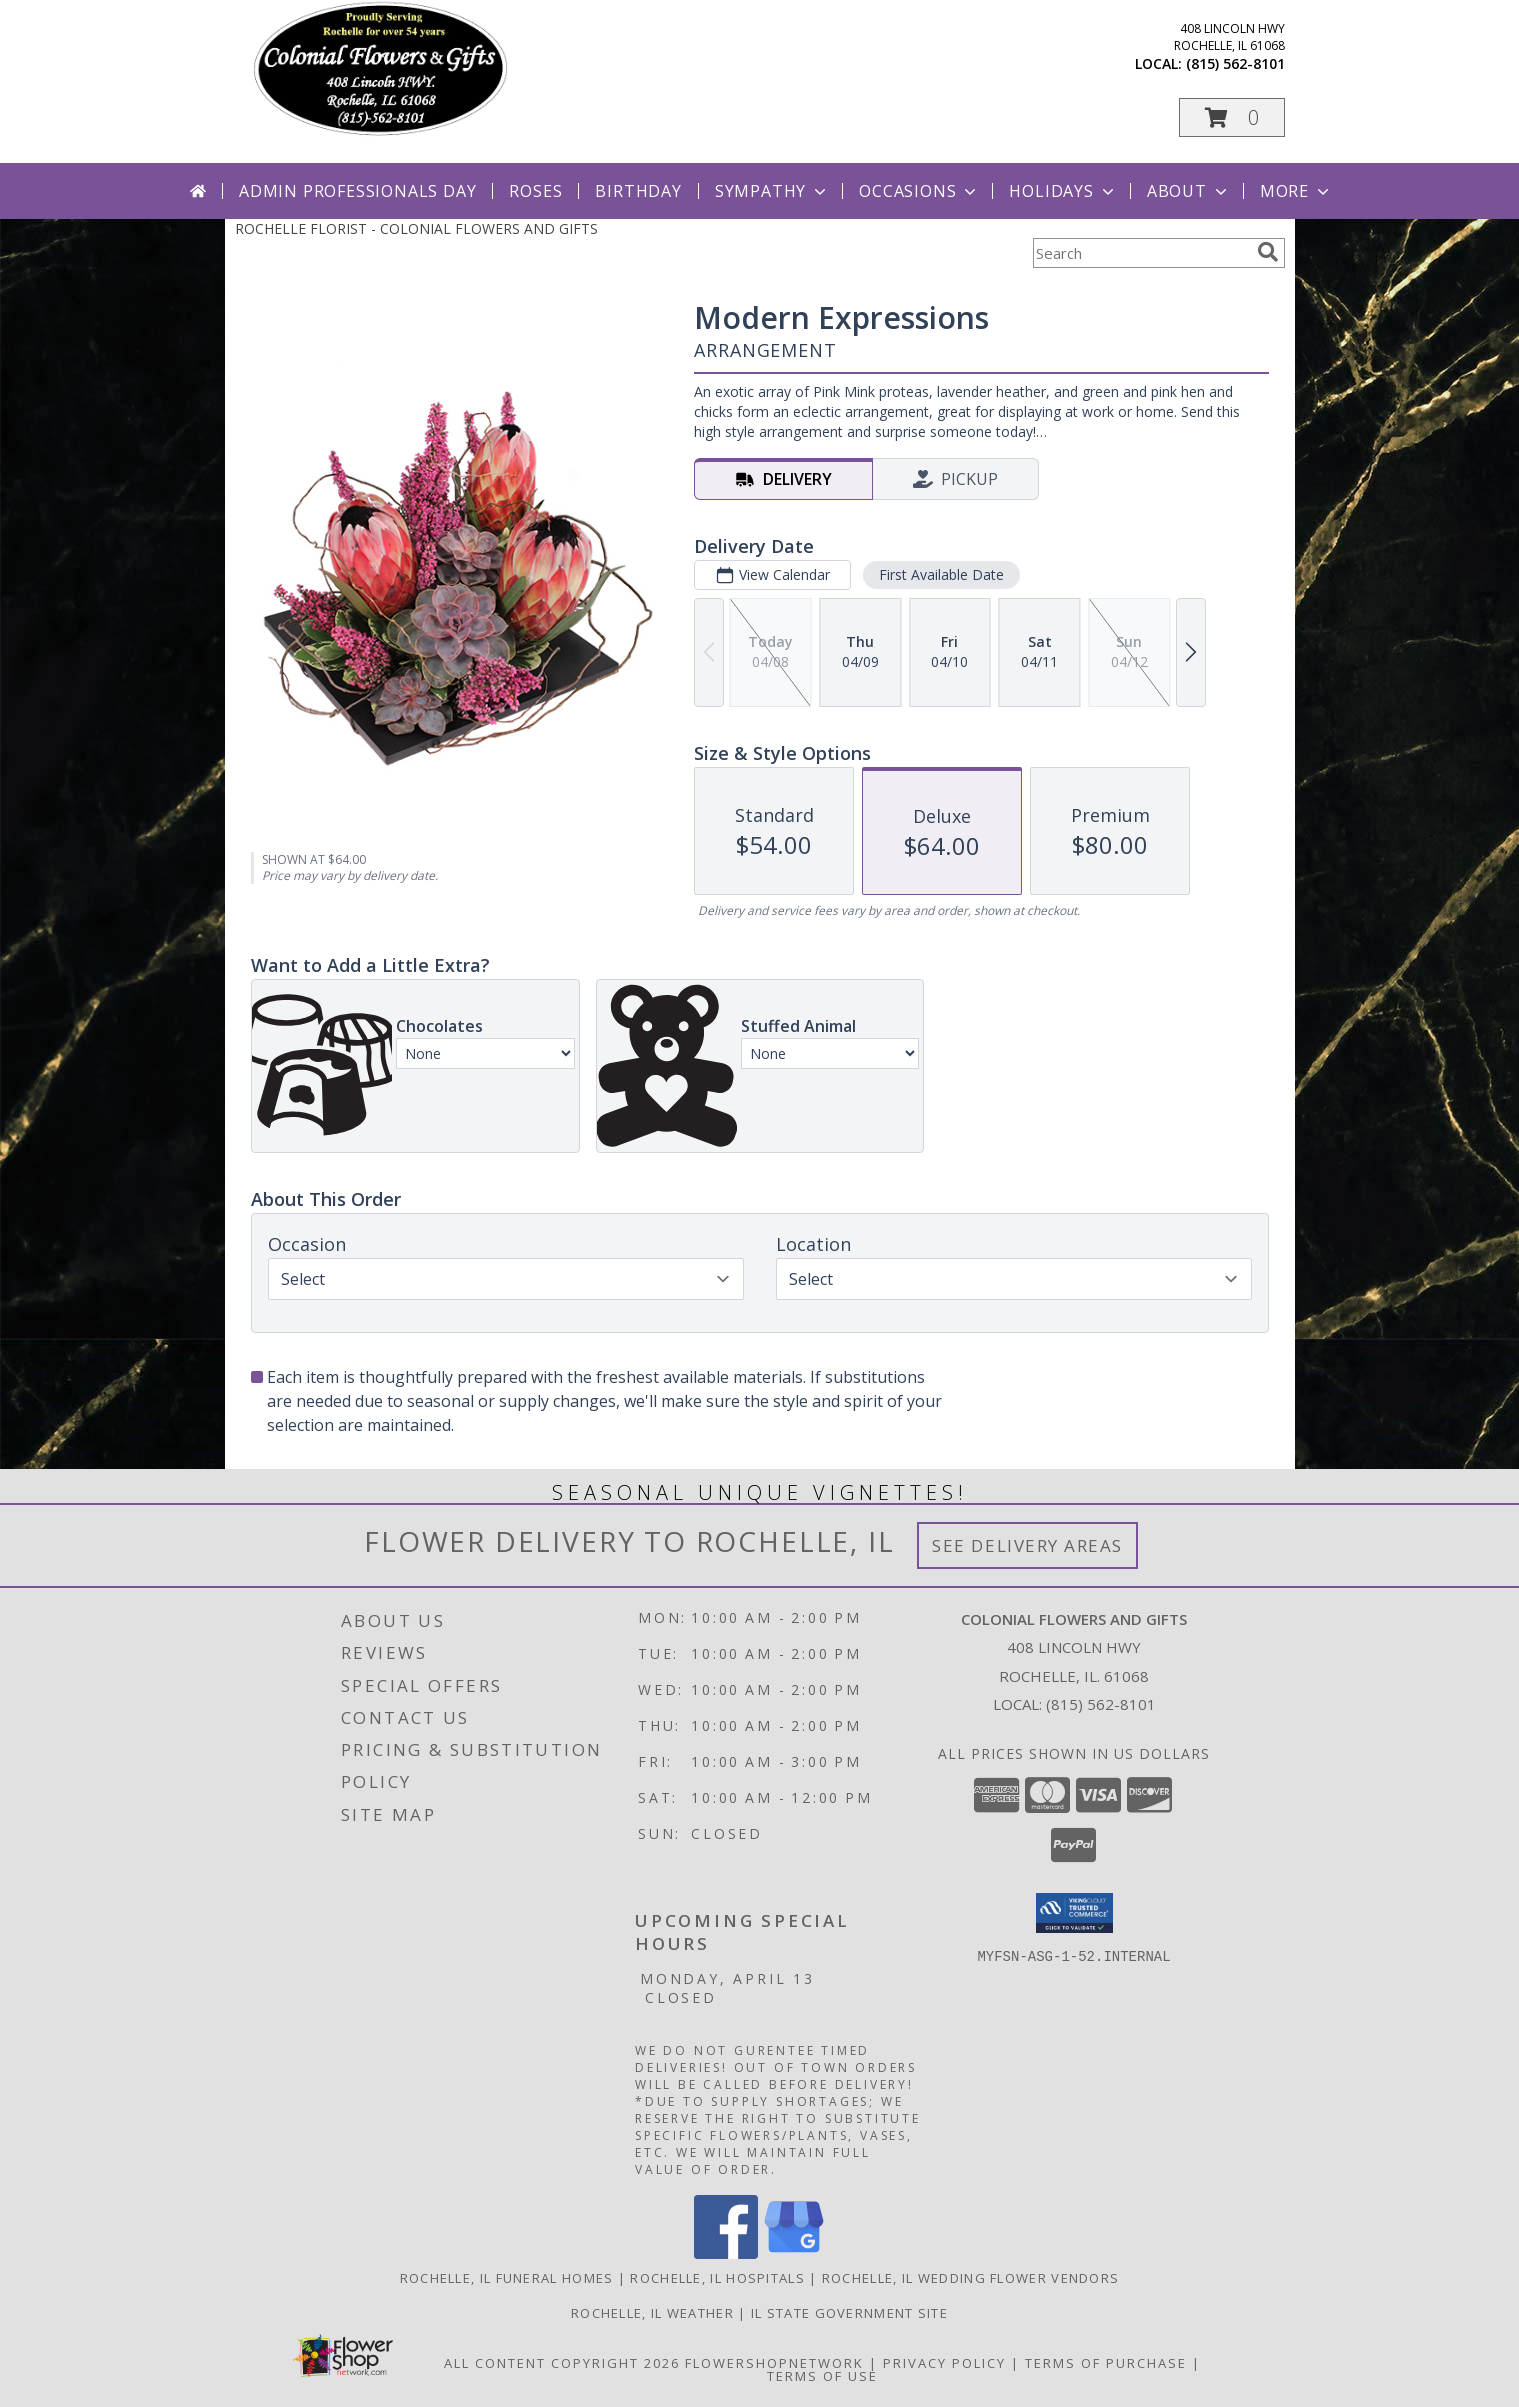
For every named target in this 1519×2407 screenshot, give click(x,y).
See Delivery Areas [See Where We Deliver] (1027, 1545)
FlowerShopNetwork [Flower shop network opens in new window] (774, 2363)
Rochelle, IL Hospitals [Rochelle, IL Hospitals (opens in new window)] (717, 2278)
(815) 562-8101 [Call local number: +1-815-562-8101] (1235, 63)
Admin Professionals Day (357, 191)
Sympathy (772, 191)
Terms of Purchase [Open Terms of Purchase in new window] (1106, 2363)
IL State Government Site (849, 2313)
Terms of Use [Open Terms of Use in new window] (822, 2376)
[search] (1268, 252)
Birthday (638, 191)
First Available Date (940, 574)
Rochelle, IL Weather (652, 2313)
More (1296, 191)
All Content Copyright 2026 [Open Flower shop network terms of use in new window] (562, 2363)
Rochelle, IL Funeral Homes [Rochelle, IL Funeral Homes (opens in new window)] (507, 2278)
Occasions (919, 191)
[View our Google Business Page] (794, 2253)
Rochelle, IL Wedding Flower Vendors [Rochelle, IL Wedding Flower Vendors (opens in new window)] (971, 2278)
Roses (535, 191)
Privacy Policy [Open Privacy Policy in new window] (944, 2363)
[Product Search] (1141, 253)
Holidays (1063, 191)
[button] (1232, 117)
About (1189, 191)
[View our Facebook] (726, 2253)
